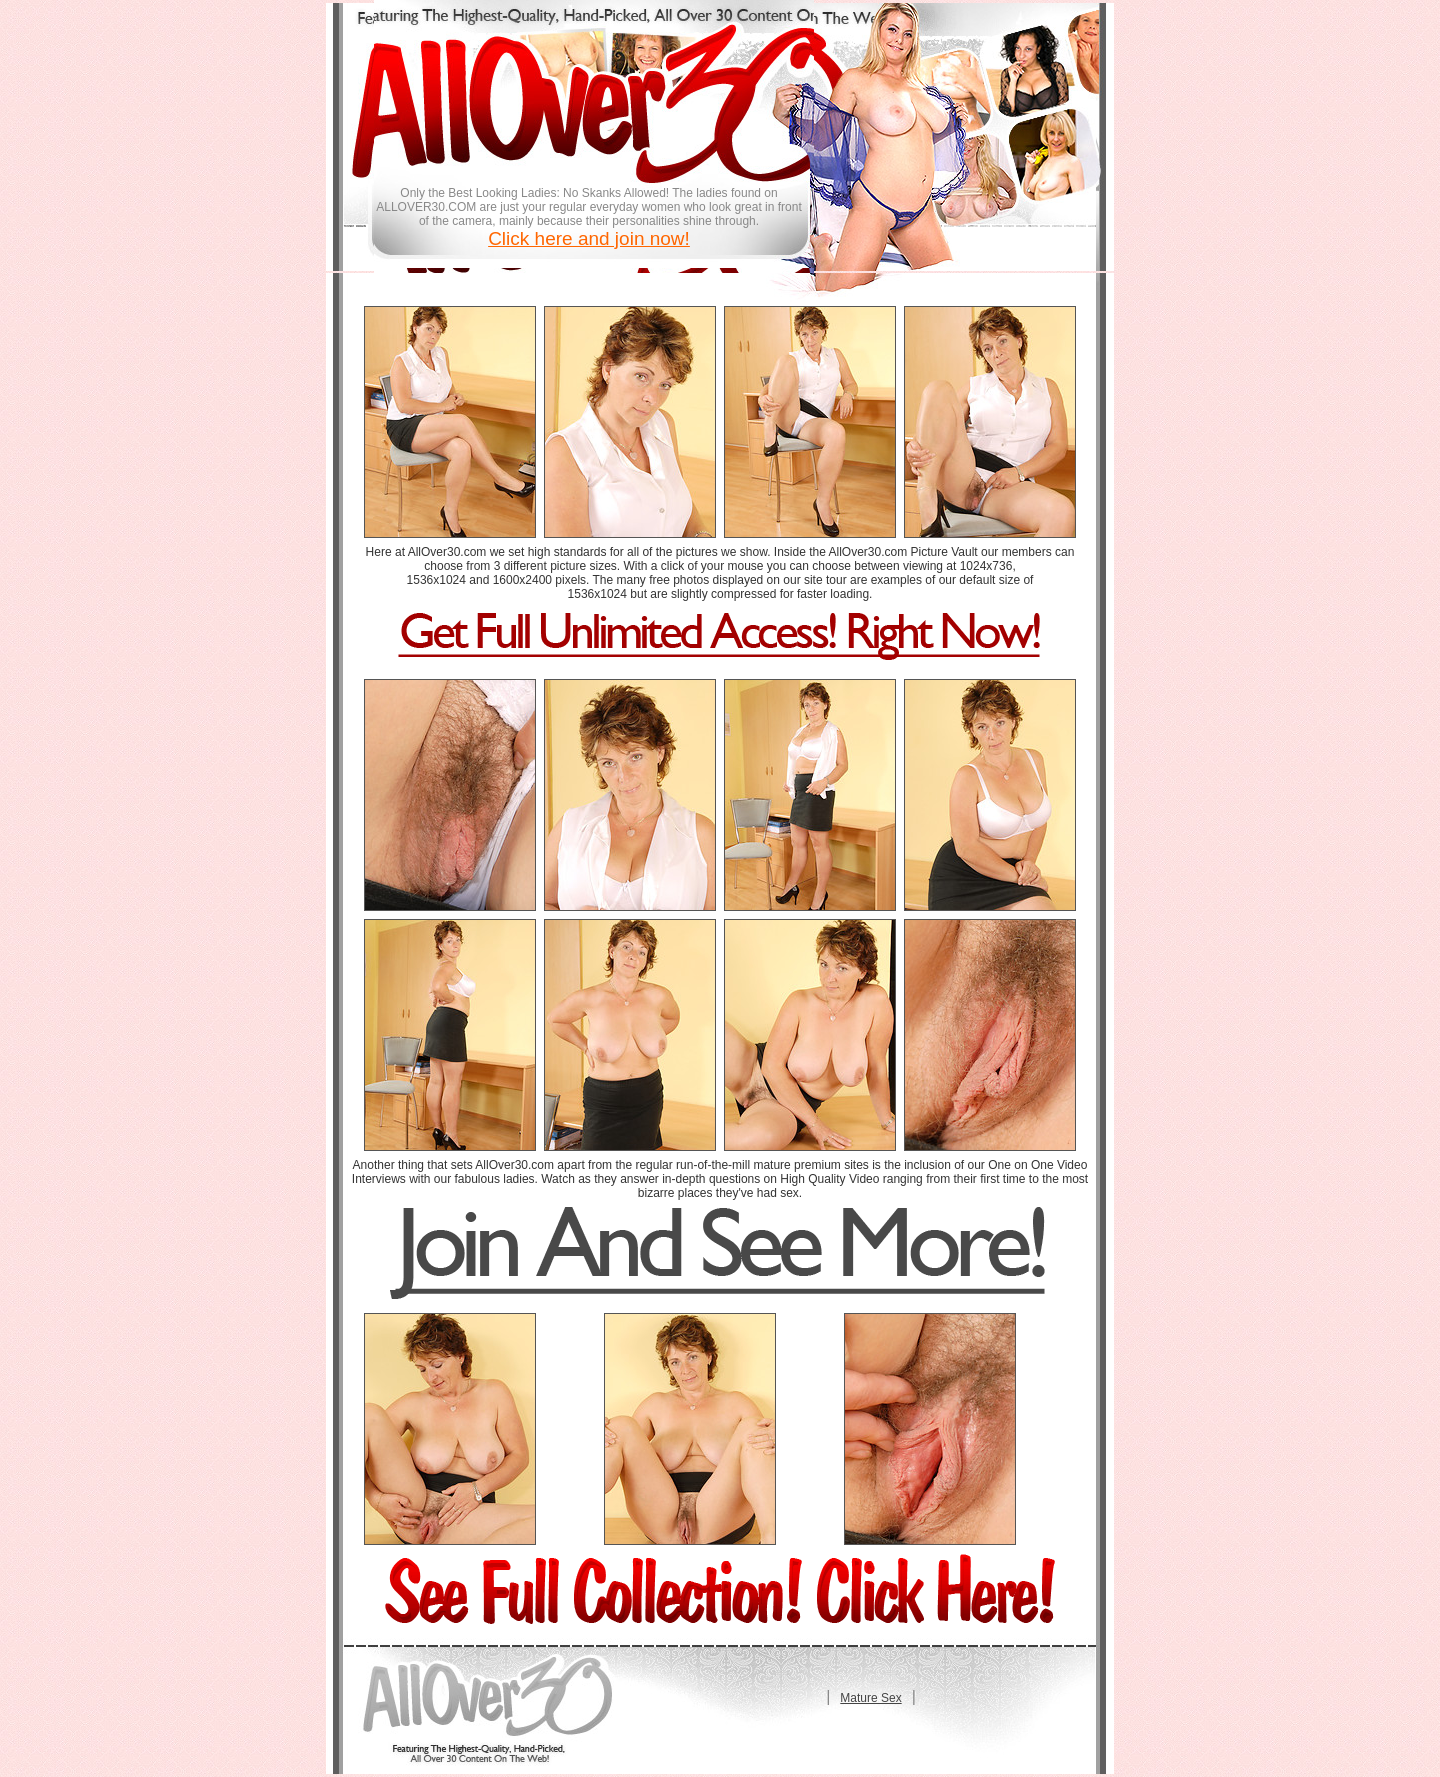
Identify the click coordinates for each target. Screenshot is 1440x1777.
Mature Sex (870, 1698)
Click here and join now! (589, 238)
